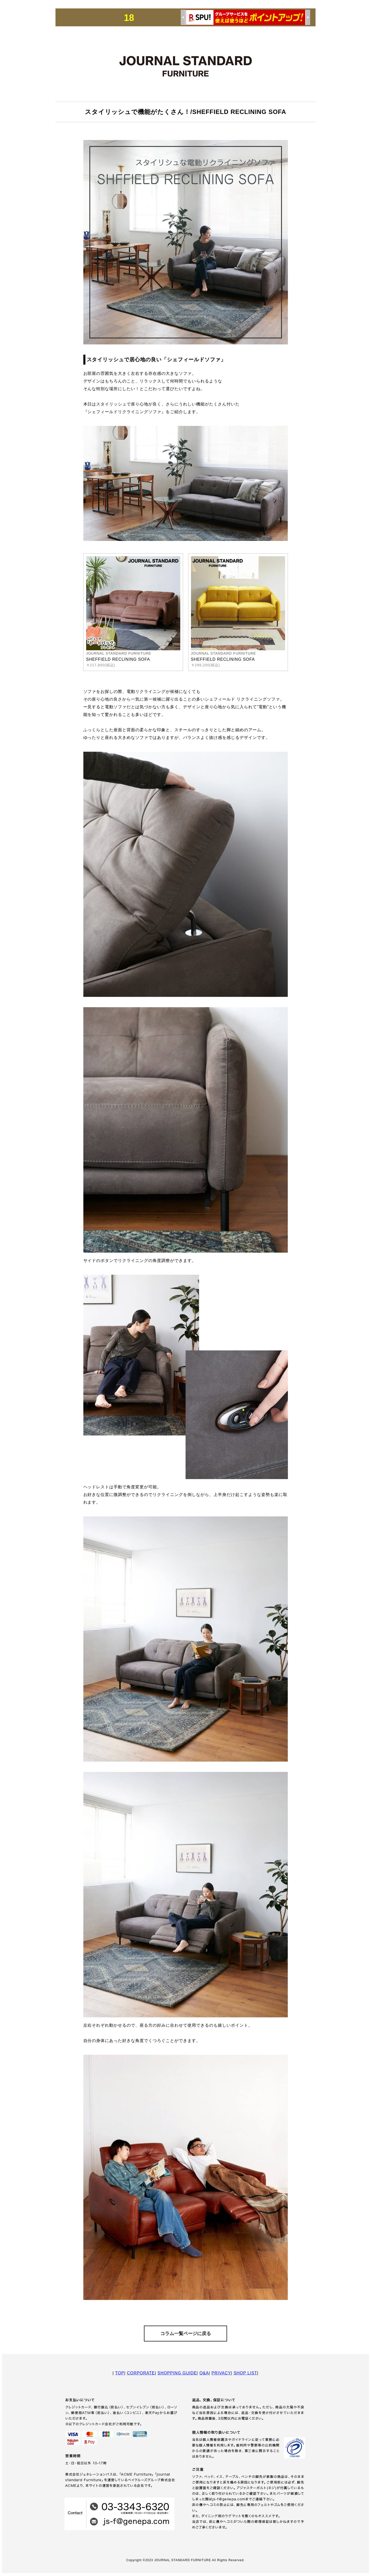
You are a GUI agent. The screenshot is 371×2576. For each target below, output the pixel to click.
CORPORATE (141, 2374)
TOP (119, 2374)
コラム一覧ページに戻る (185, 2333)
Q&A (204, 2374)
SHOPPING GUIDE (177, 2374)
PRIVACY (221, 2374)
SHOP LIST (245, 2374)
